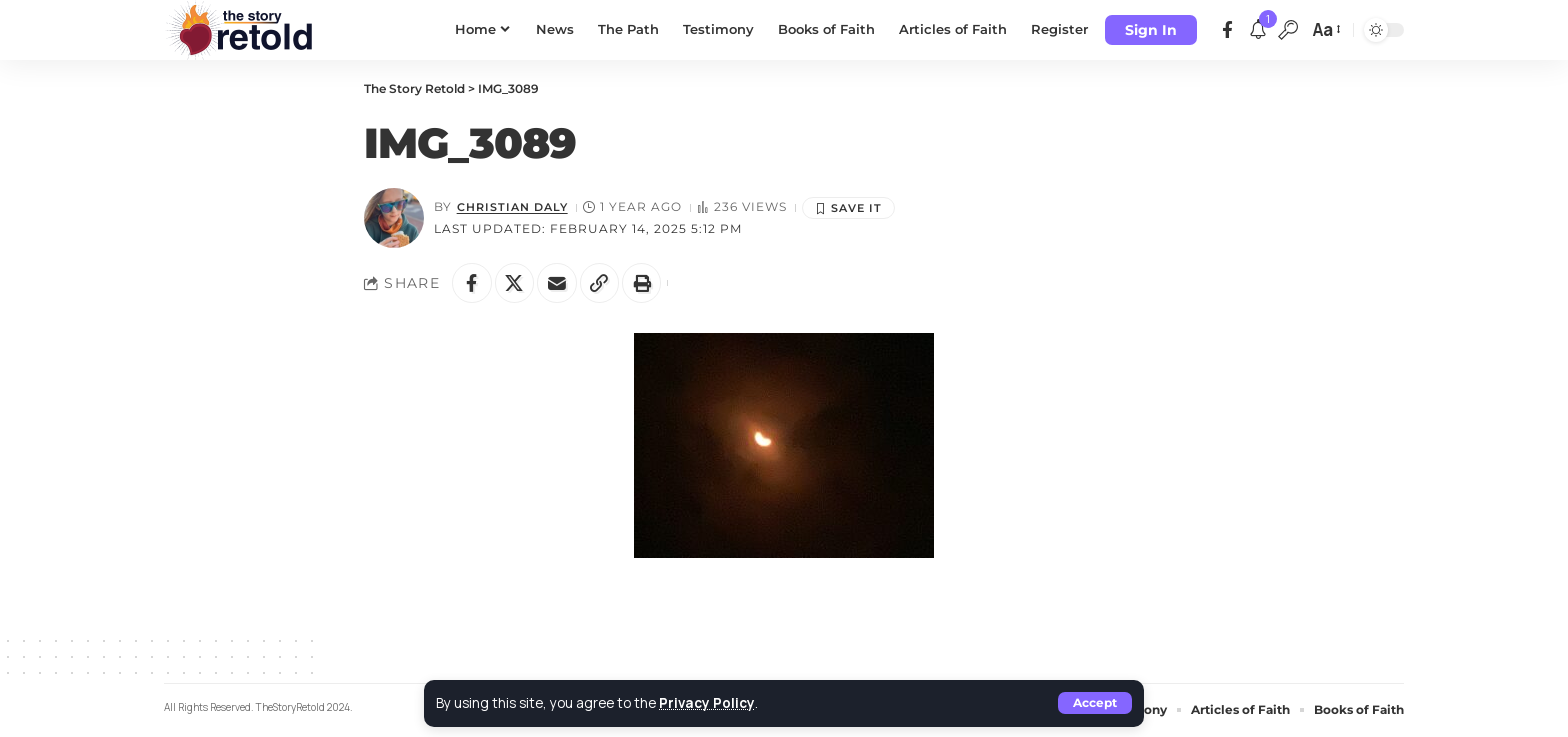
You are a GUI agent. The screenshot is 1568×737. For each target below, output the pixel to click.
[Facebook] (1227, 30)
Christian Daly (517, 207)
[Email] (558, 283)
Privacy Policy (707, 703)
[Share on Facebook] (472, 283)
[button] (1095, 703)
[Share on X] (515, 283)
